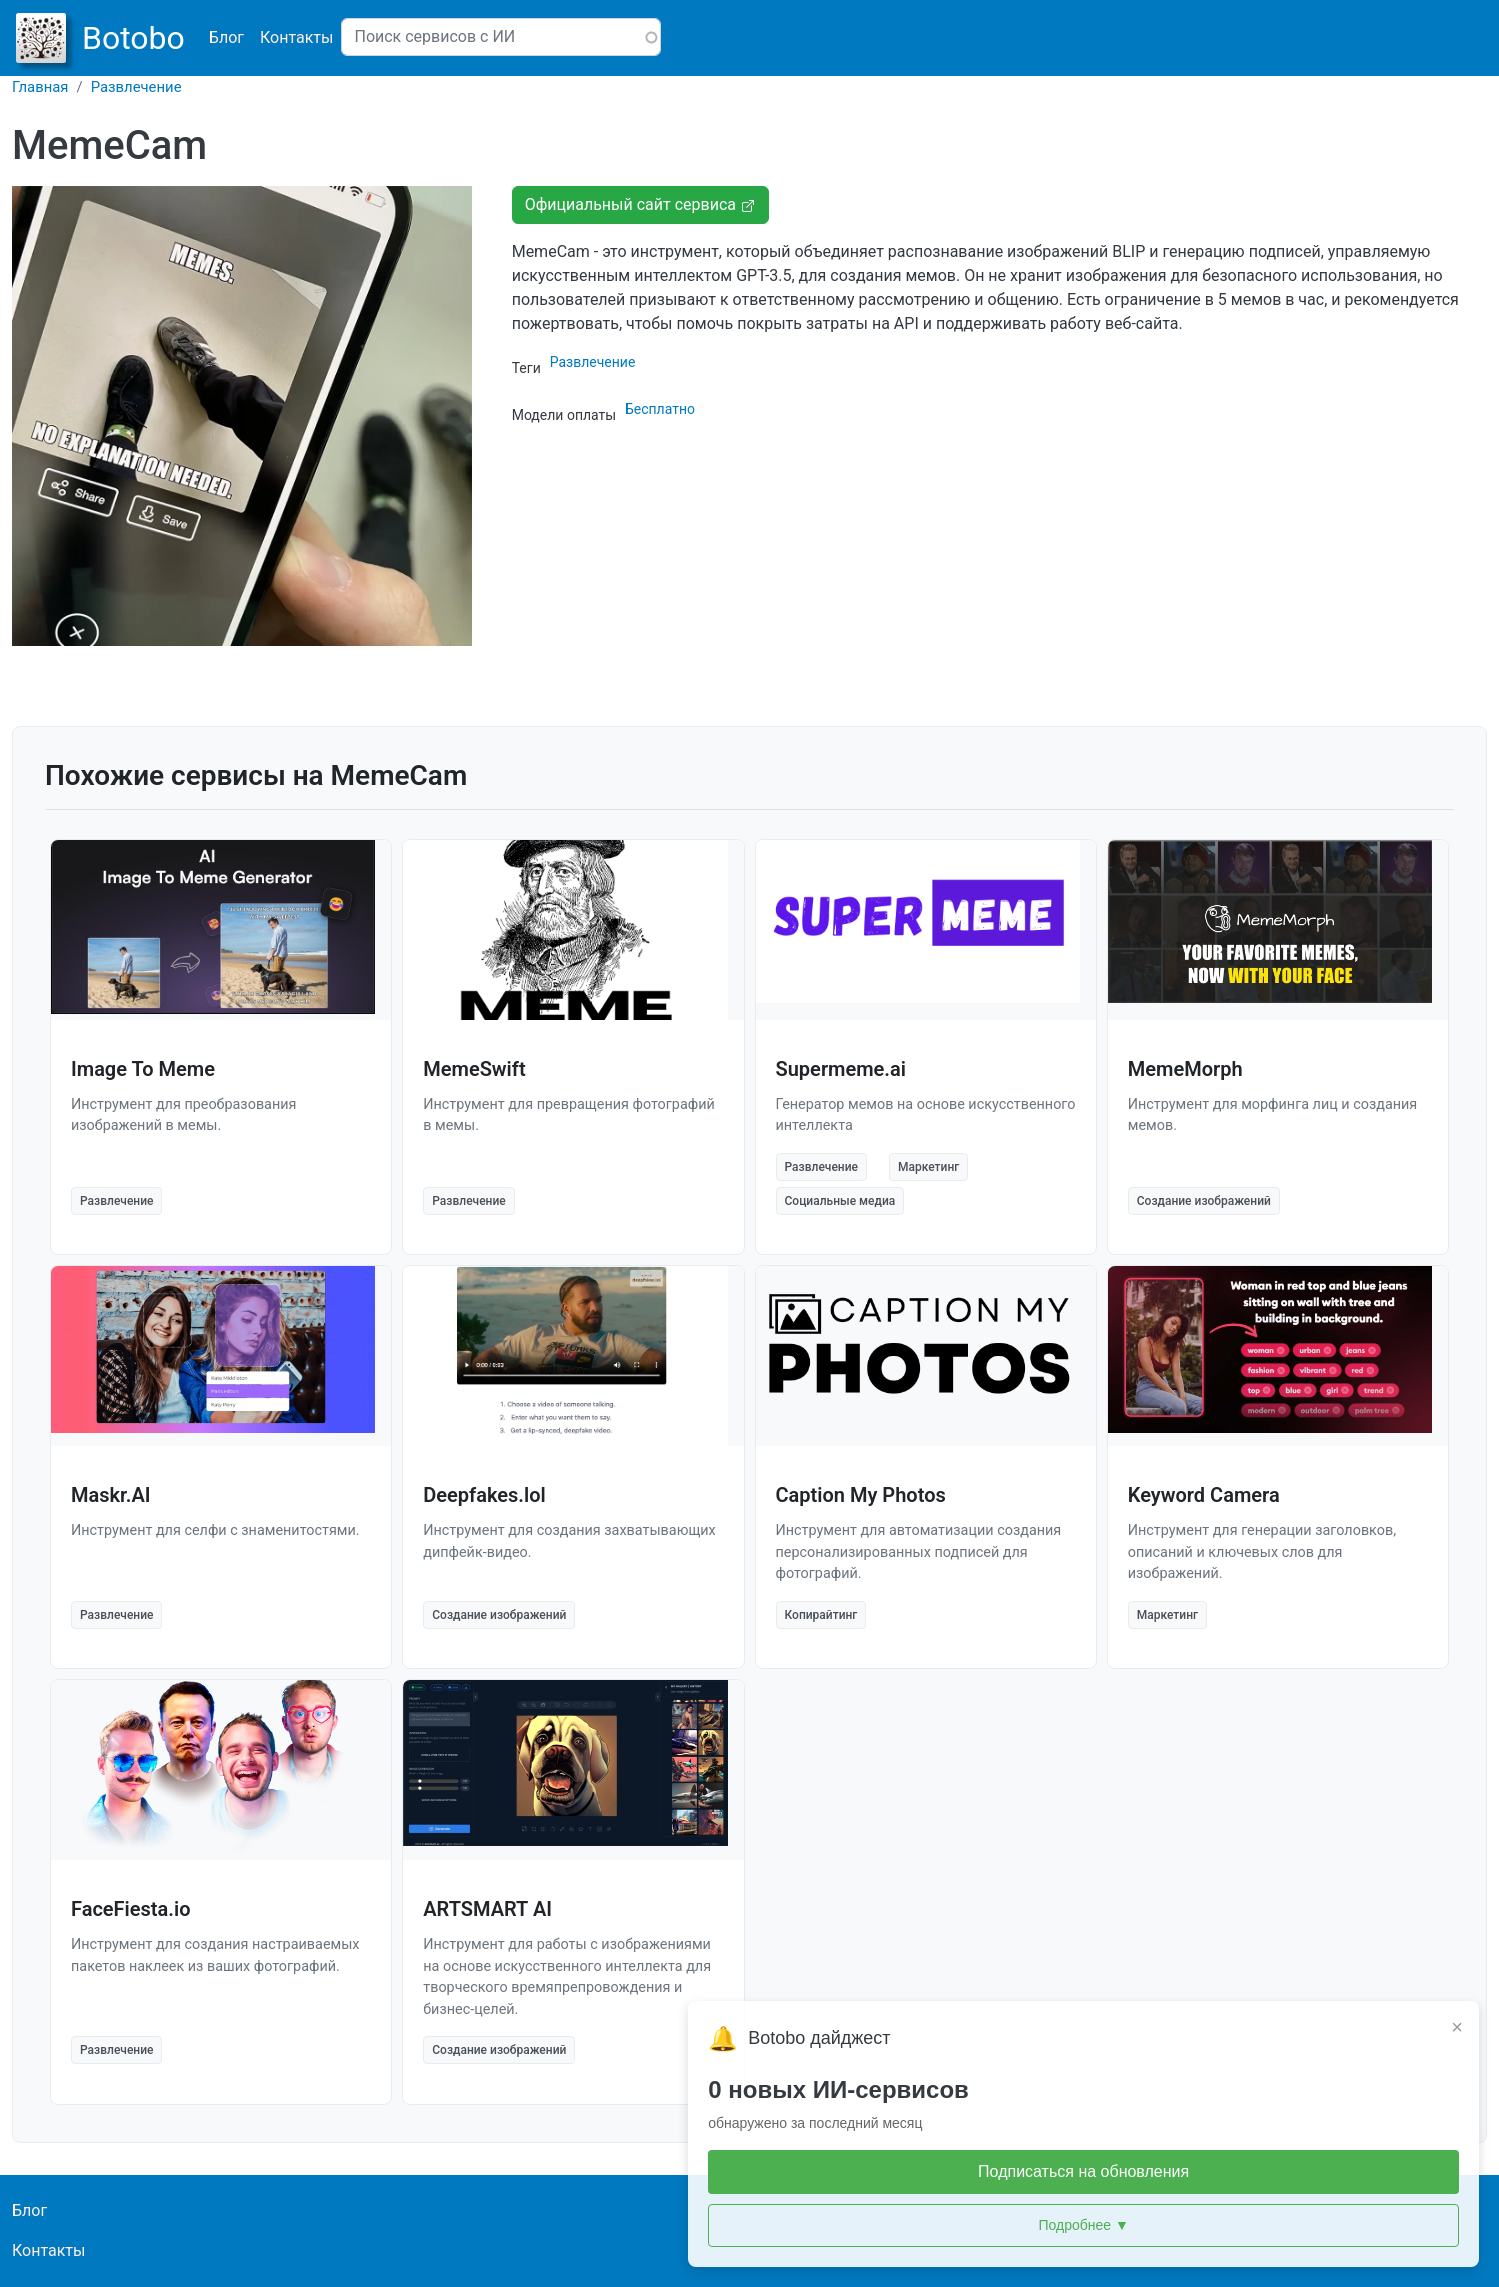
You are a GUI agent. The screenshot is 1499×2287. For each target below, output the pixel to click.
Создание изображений (1204, 1201)
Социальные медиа (840, 1201)
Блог (226, 37)
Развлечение (136, 87)
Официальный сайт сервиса (640, 204)
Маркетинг (928, 1167)
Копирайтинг (821, 1615)
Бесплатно (660, 409)
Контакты (296, 37)
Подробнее (1319, 2225)
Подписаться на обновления (1318, 2171)
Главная (40, 87)
